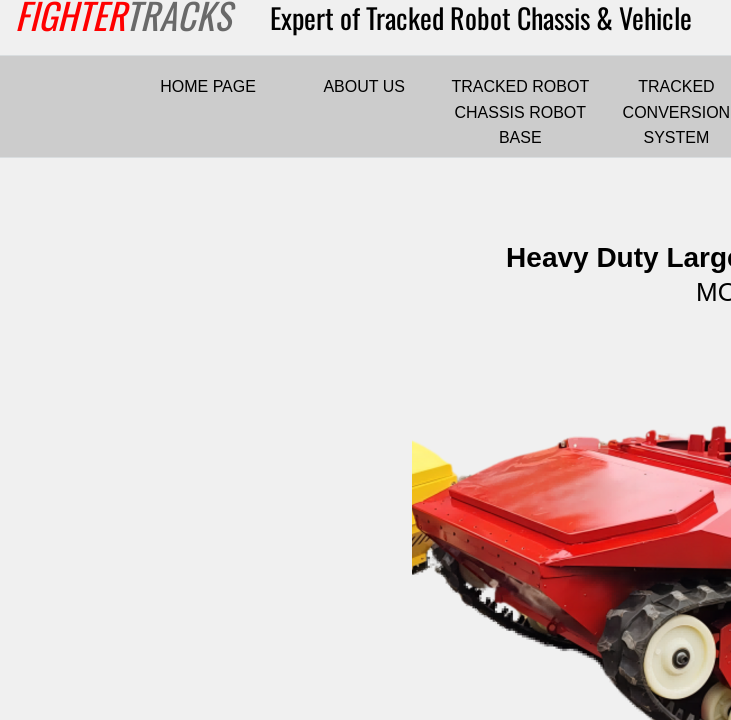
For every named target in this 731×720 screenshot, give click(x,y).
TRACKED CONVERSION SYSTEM (677, 112)
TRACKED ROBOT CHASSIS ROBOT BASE (520, 112)
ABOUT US (364, 86)
